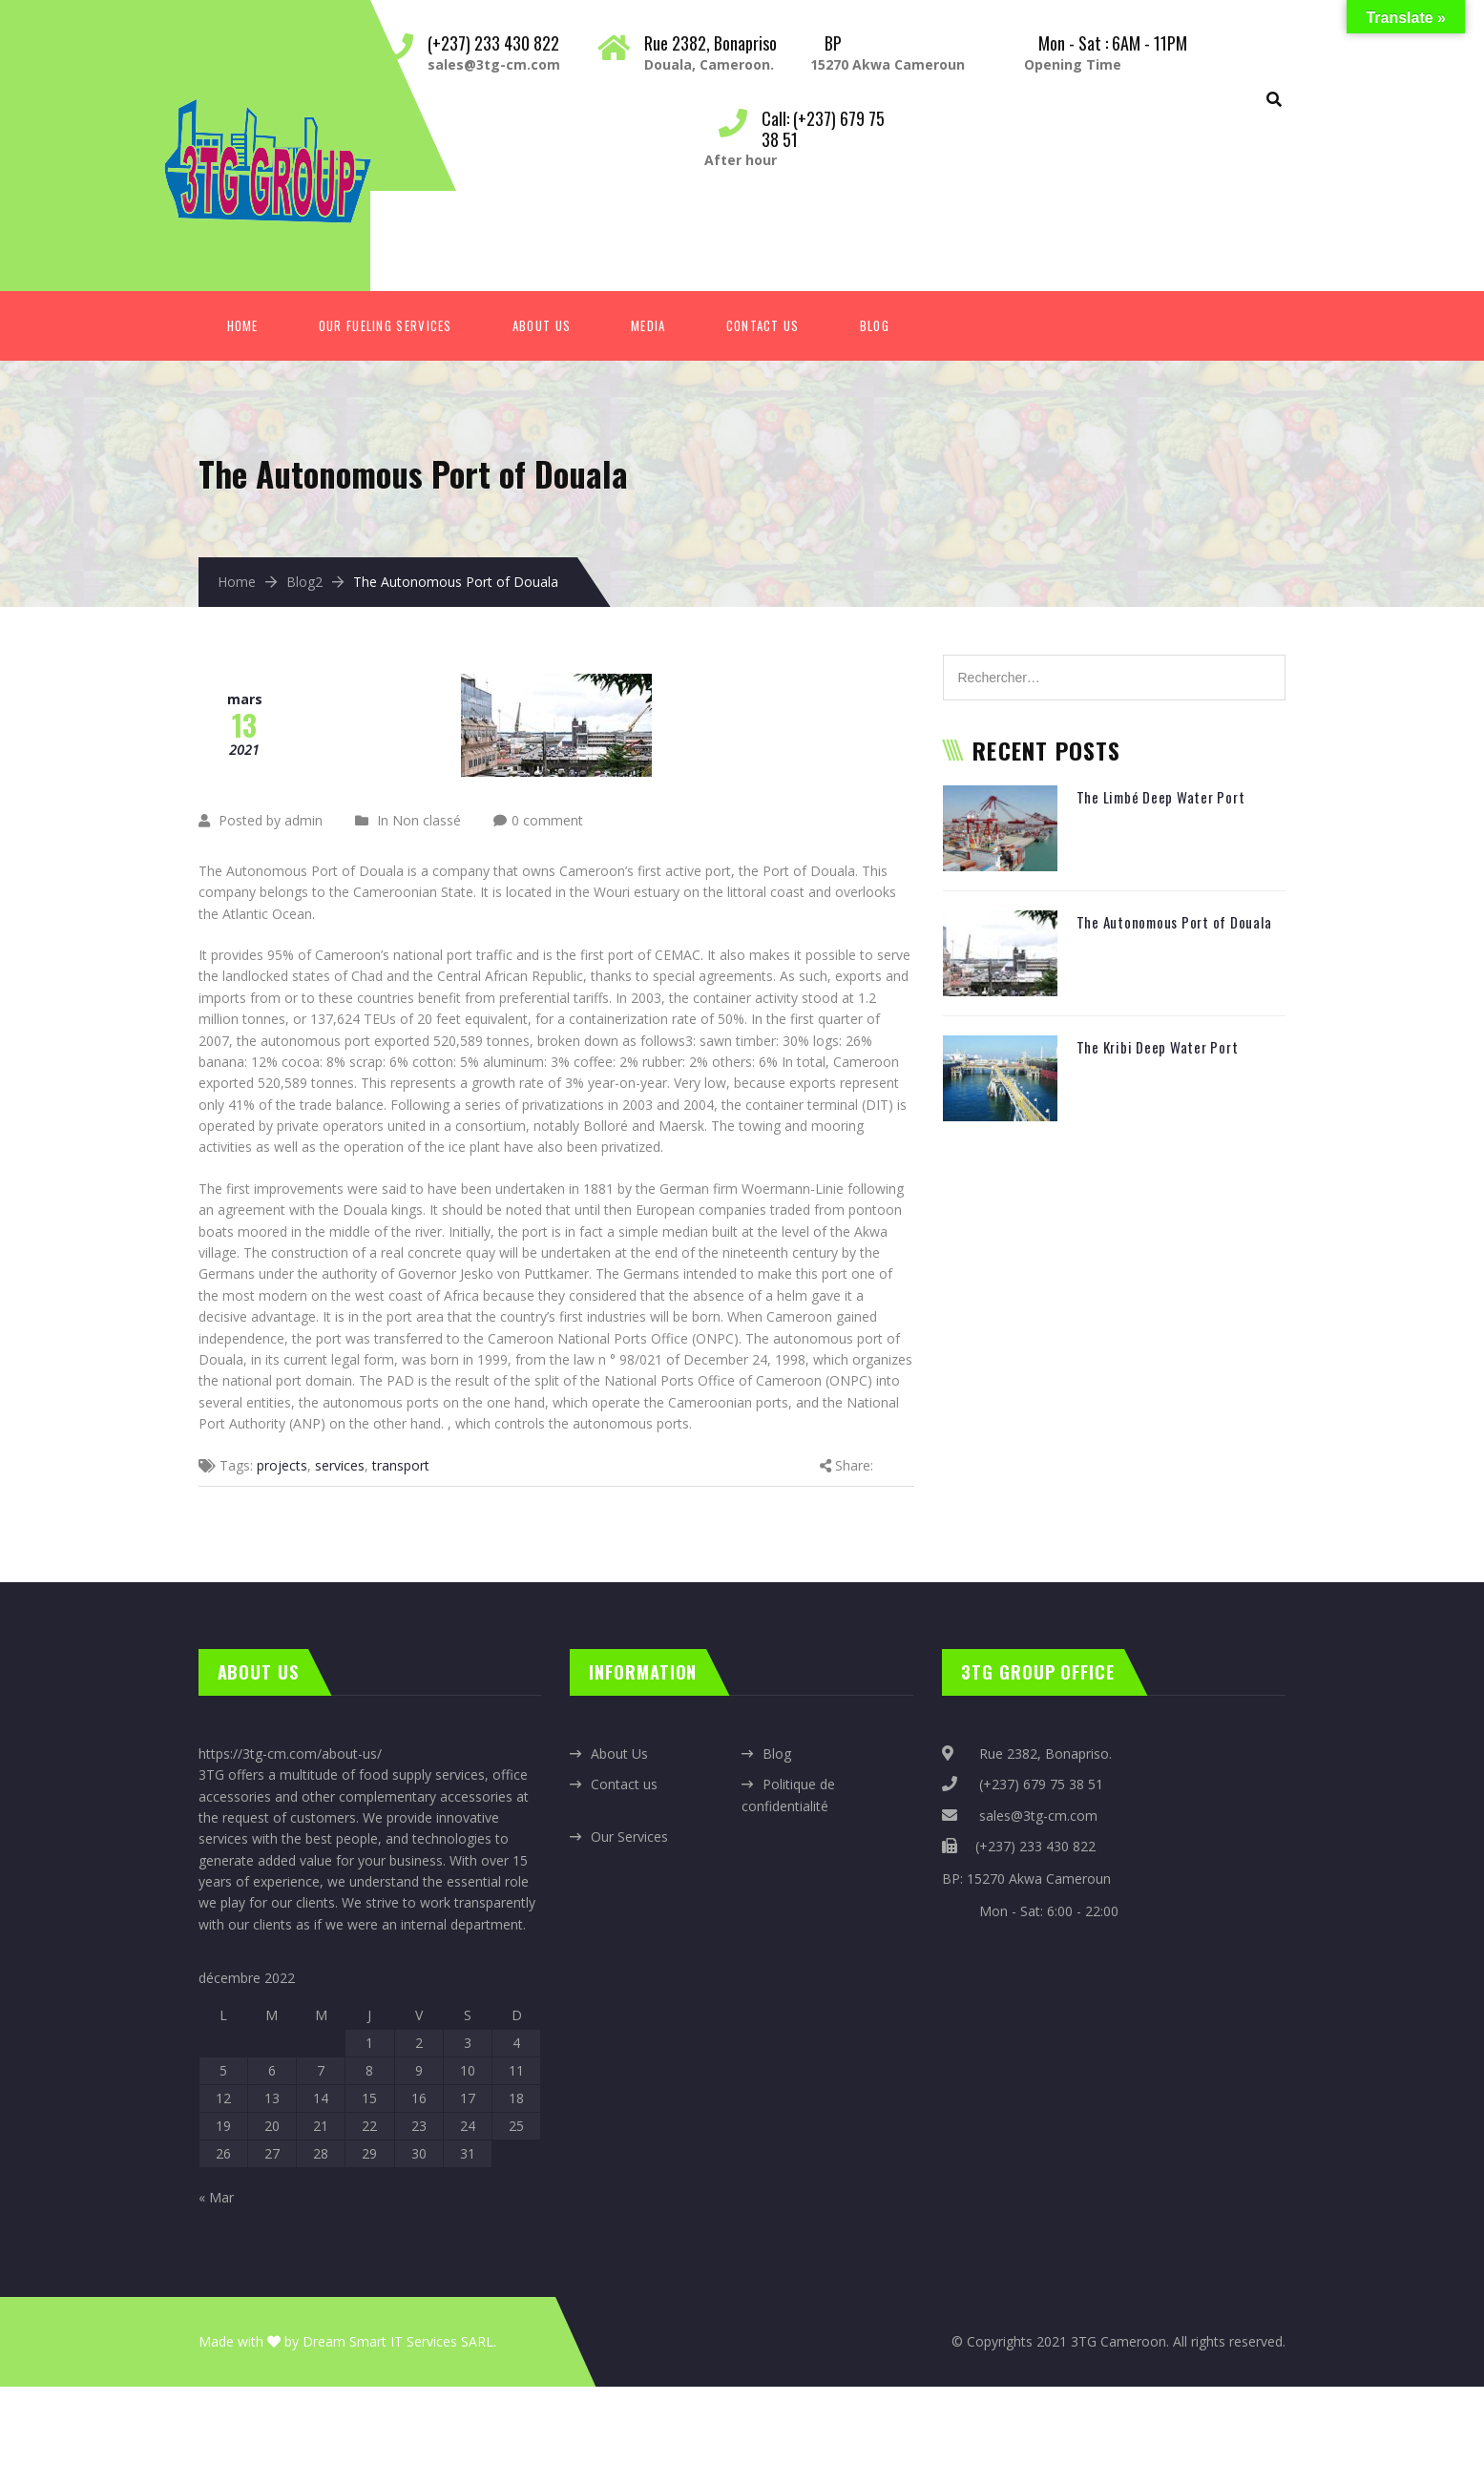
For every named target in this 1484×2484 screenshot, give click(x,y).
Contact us (624, 1784)
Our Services (629, 1836)
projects (282, 1465)
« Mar (216, 2197)
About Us (541, 325)
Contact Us (763, 325)
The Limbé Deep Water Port (1160, 796)
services (340, 1465)
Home (243, 325)
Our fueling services (385, 325)
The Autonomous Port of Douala (1174, 921)
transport (400, 1465)
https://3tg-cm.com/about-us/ (290, 1753)
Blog (874, 325)
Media (648, 325)
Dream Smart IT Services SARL (398, 2341)
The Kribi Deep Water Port (1157, 1046)
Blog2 (304, 582)
